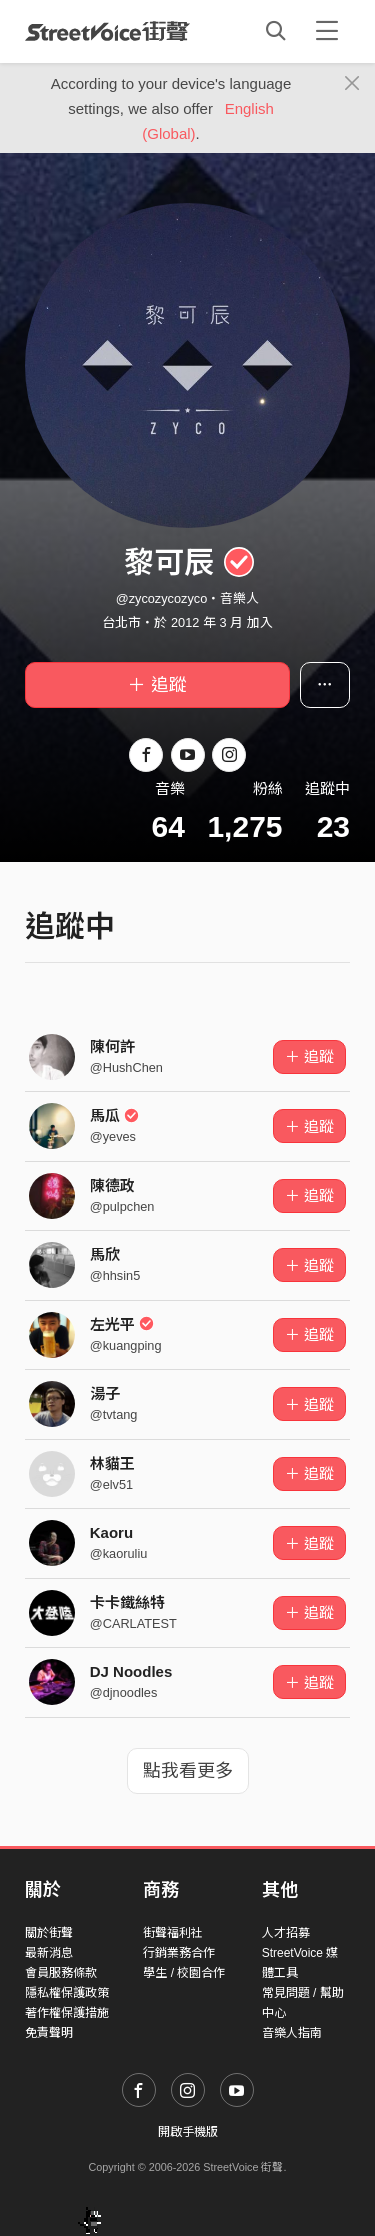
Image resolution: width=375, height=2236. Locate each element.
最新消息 (49, 1953)
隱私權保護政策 (67, 1993)
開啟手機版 (188, 2132)
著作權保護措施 (67, 2013)
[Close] (352, 84)
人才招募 (286, 1933)
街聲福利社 (173, 1933)
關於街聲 (49, 1933)
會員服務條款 (61, 1973)
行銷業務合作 (179, 1953)
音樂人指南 (292, 2033)
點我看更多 (188, 1771)
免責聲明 (49, 2033)
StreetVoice (107, 31)
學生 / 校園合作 (184, 1973)
